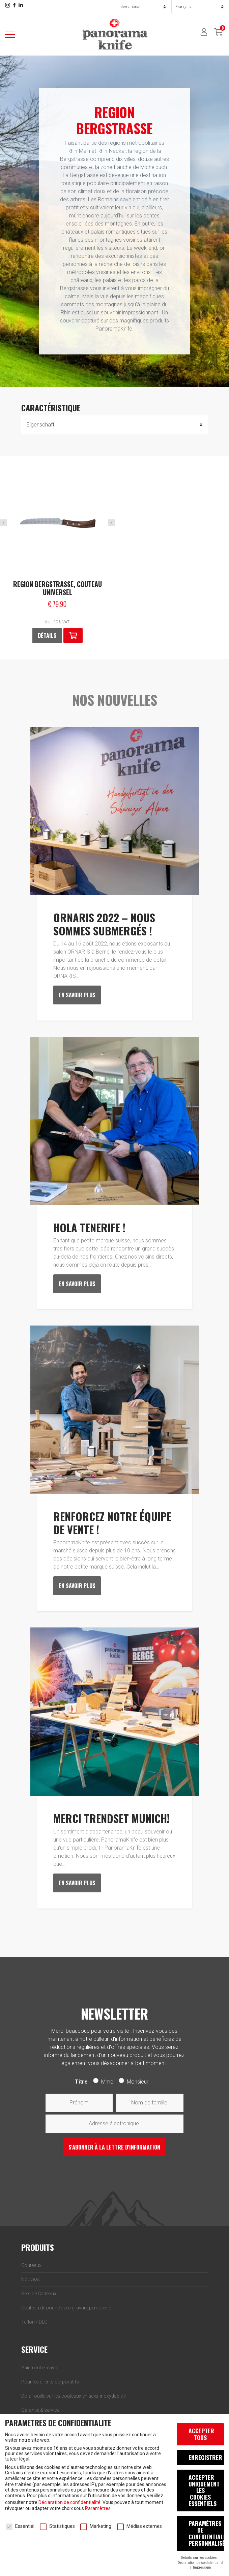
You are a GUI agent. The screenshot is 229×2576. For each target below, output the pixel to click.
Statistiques (57, 2526)
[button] (73, 635)
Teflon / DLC (34, 2322)
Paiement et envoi (39, 2367)
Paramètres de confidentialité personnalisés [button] (206, 2533)
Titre (81, 2082)
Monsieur (137, 2082)
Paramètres (98, 2508)
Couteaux (31, 2265)
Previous (3, 522)
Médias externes (139, 2526)
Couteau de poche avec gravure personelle (66, 2307)
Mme (107, 2082)
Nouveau (30, 2279)
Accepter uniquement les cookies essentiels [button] (204, 2490)
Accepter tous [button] (201, 2434)
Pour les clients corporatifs (50, 2381)
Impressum (202, 2567)
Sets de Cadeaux (38, 2293)
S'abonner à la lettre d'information (114, 2147)
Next (111, 522)
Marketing (95, 2526)
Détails (47, 635)
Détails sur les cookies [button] (199, 2557)
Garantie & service (40, 2410)
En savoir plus (77, 995)
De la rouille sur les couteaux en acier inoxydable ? (73, 2396)
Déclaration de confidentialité (69, 2502)
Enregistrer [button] (205, 2457)
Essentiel (20, 2526)
